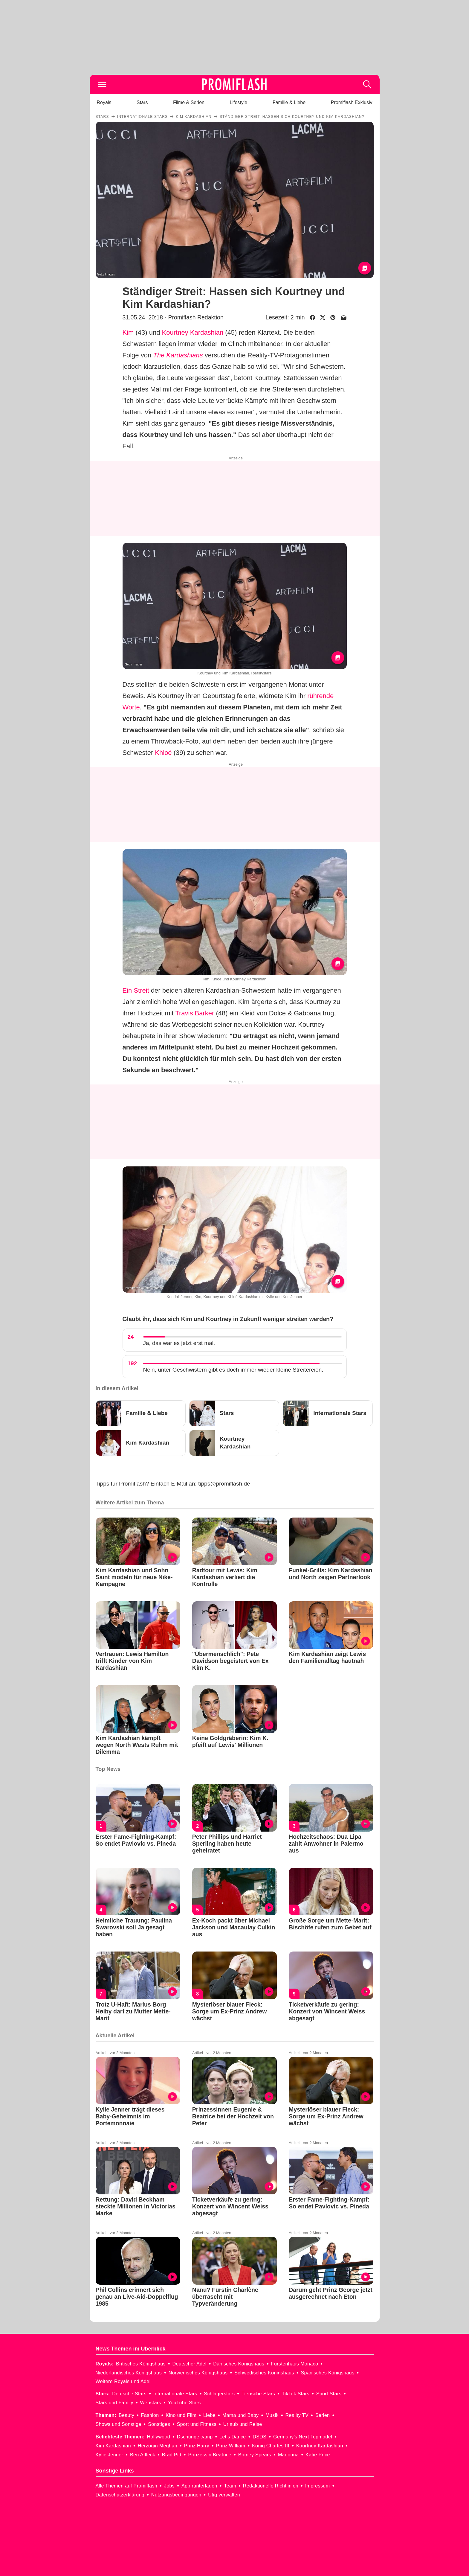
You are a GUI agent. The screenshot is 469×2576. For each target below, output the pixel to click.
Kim (128, 332)
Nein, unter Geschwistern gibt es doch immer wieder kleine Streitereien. (233, 1370)
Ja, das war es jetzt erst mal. (179, 1343)
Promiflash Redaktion (195, 317)
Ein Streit (136, 990)
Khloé (163, 752)
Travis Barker (194, 1013)
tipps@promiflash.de (224, 1483)
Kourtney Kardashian (192, 332)
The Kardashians (178, 355)
